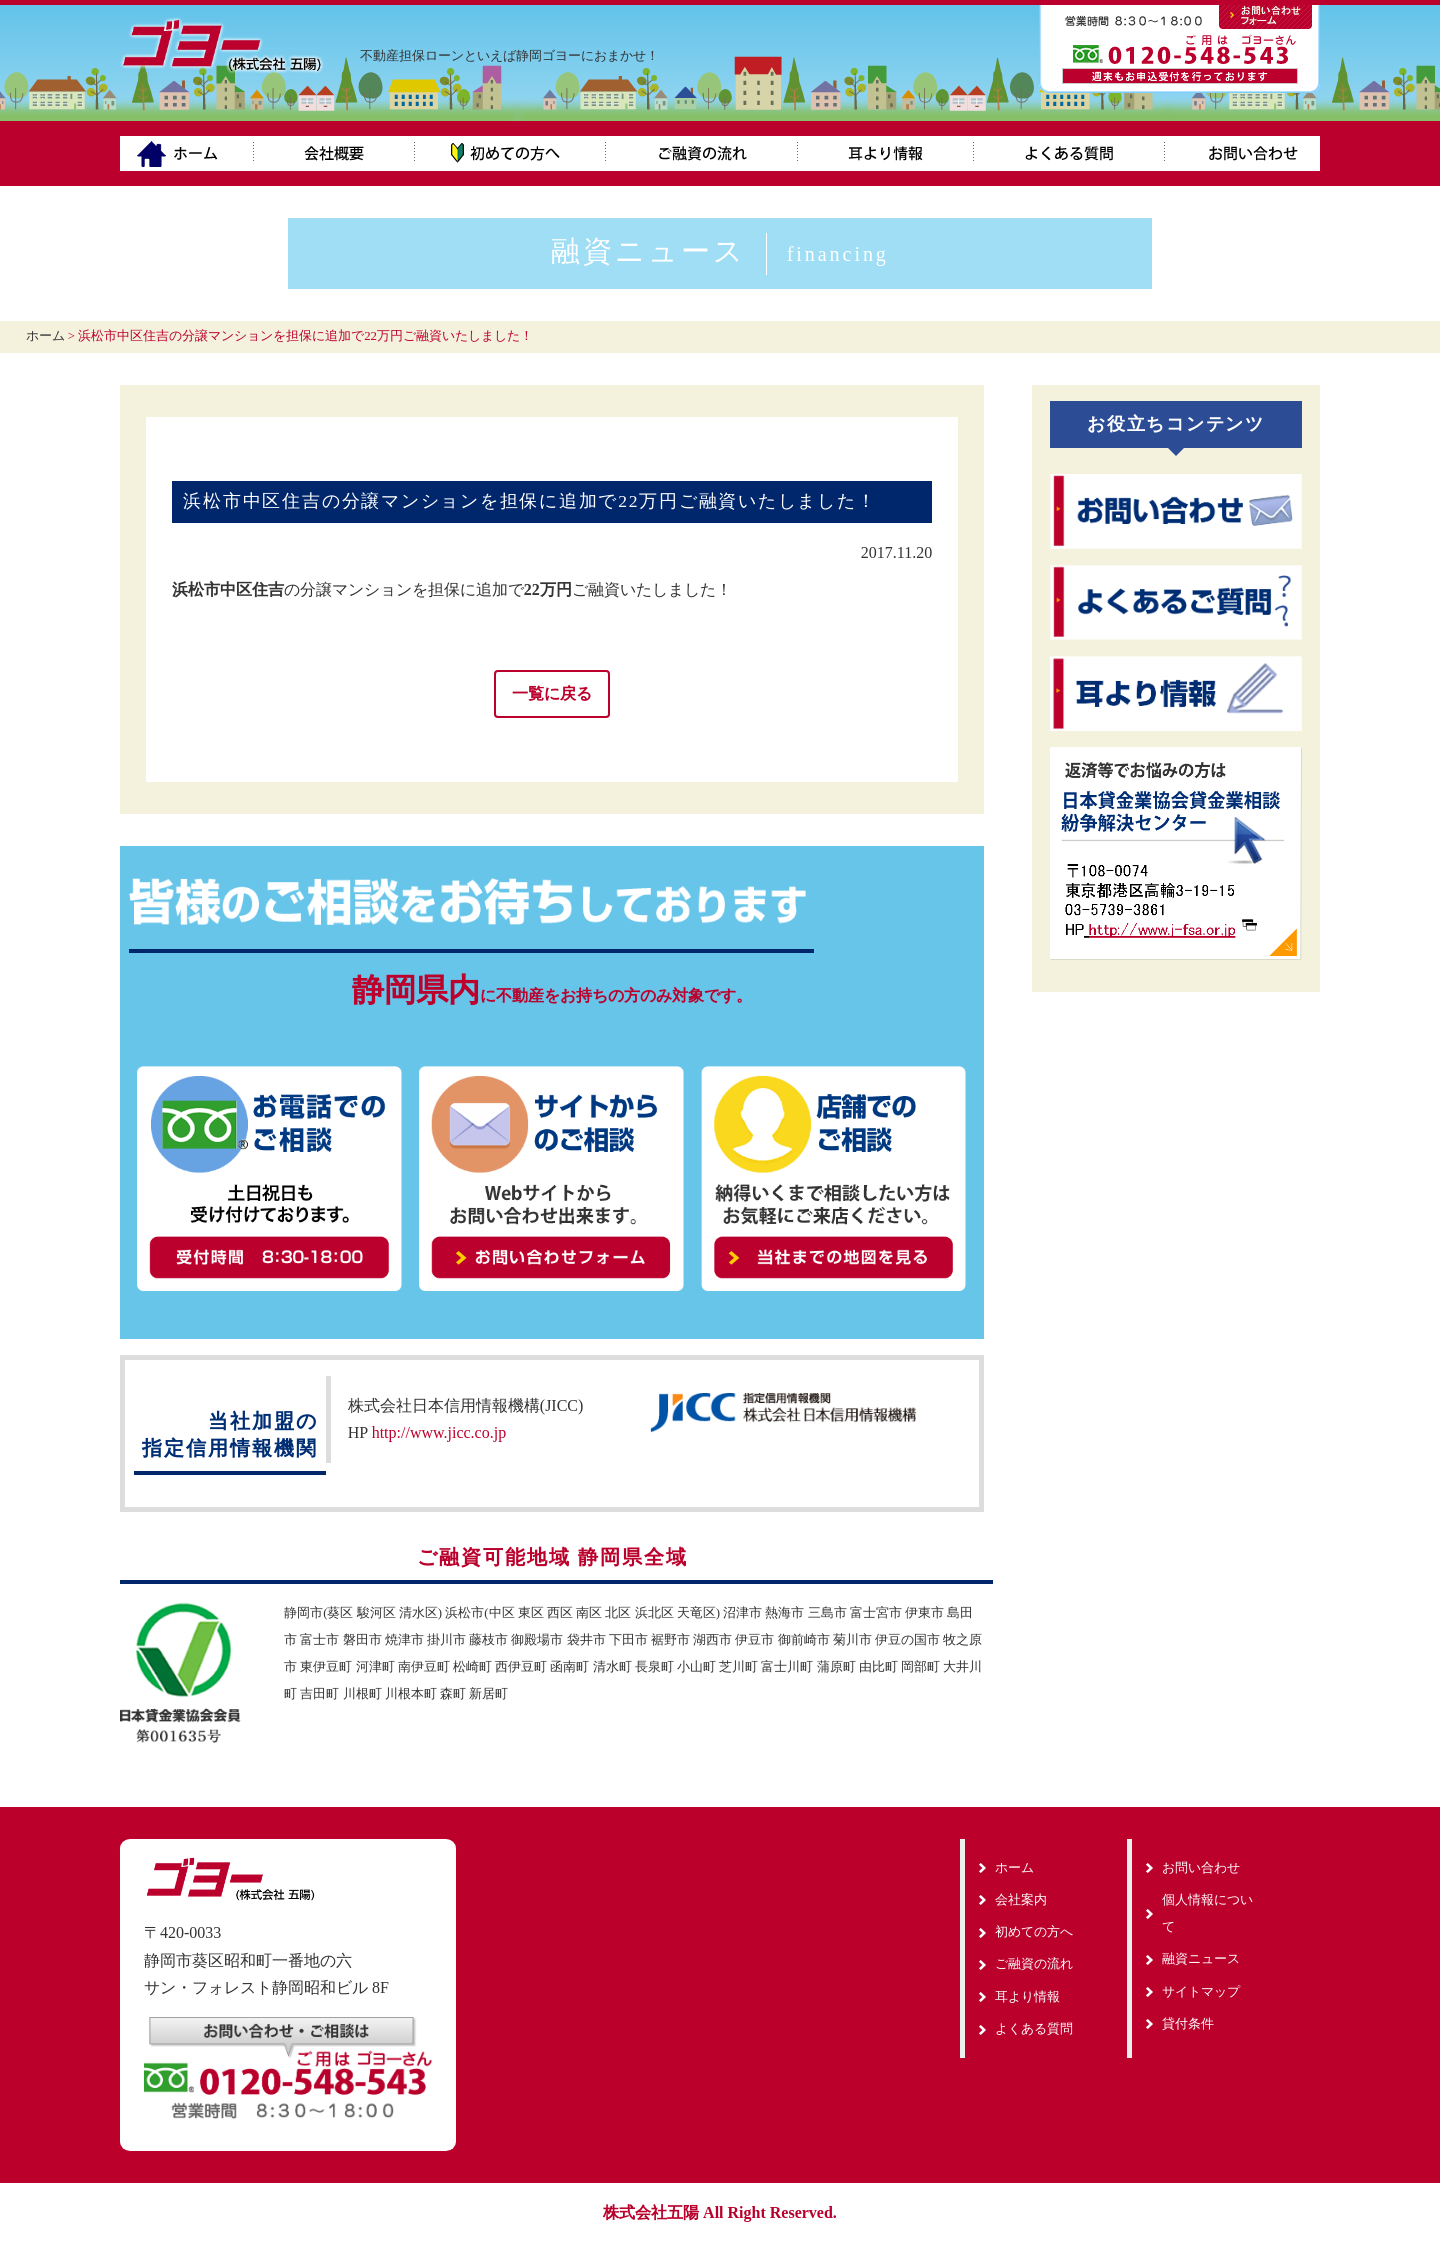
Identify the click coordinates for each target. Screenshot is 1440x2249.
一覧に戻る (552, 693)
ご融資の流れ (702, 153)
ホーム (187, 153)
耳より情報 (886, 153)
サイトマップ (1201, 1990)
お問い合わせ (1242, 153)
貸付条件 (1188, 2023)
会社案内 (334, 153)
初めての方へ (510, 153)
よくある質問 (1069, 153)
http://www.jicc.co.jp (439, 1431)
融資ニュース (720, 251)
